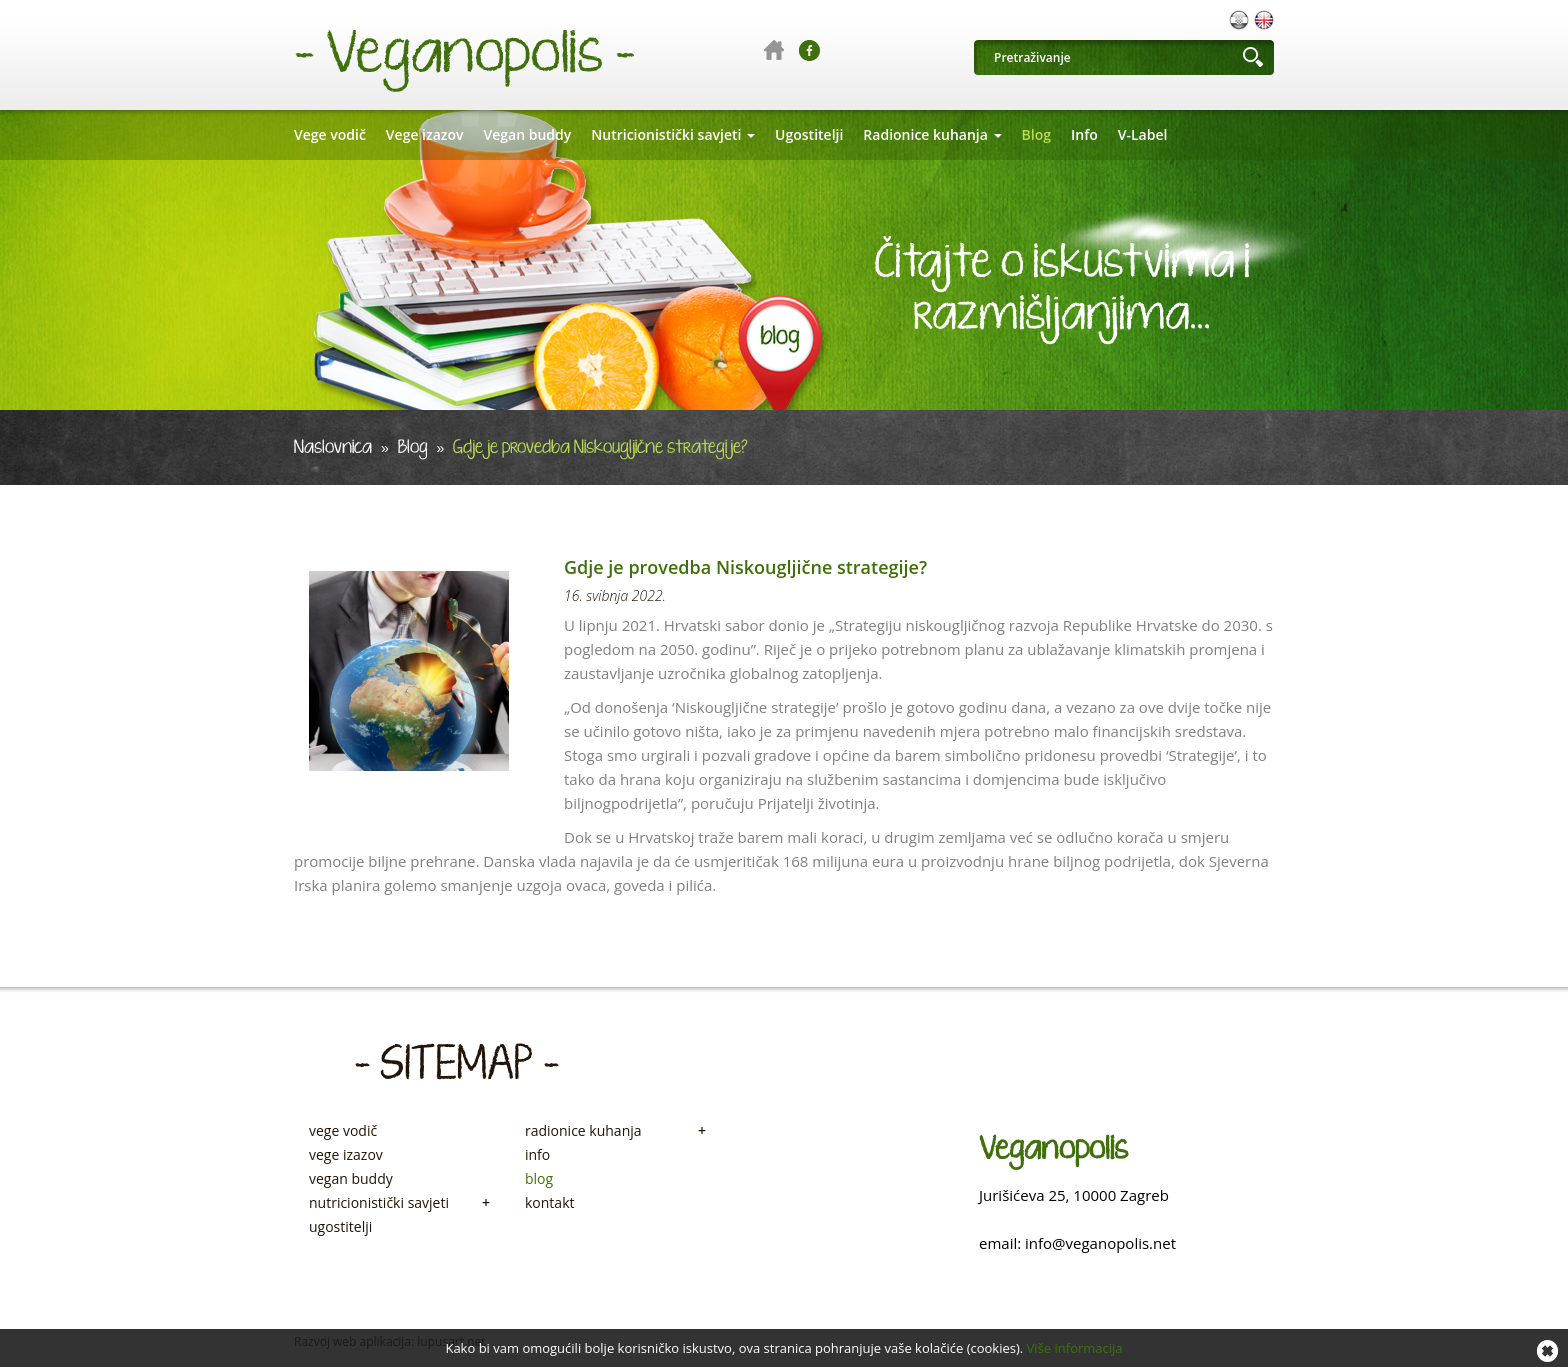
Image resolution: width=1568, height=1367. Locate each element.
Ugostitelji (809, 134)
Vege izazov (425, 134)
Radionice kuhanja (932, 134)
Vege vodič (330, 134)
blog (539, 1179)
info (537, 1155)
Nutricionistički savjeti (673, 134)
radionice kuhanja (615, 1131)
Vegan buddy (528, 134)
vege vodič (343, 1131)
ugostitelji (340, 1227)
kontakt (549, 1203)
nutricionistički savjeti (399, 1203)
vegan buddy (351, 1179)
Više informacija (1075, 1348)
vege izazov (346, 1155)
